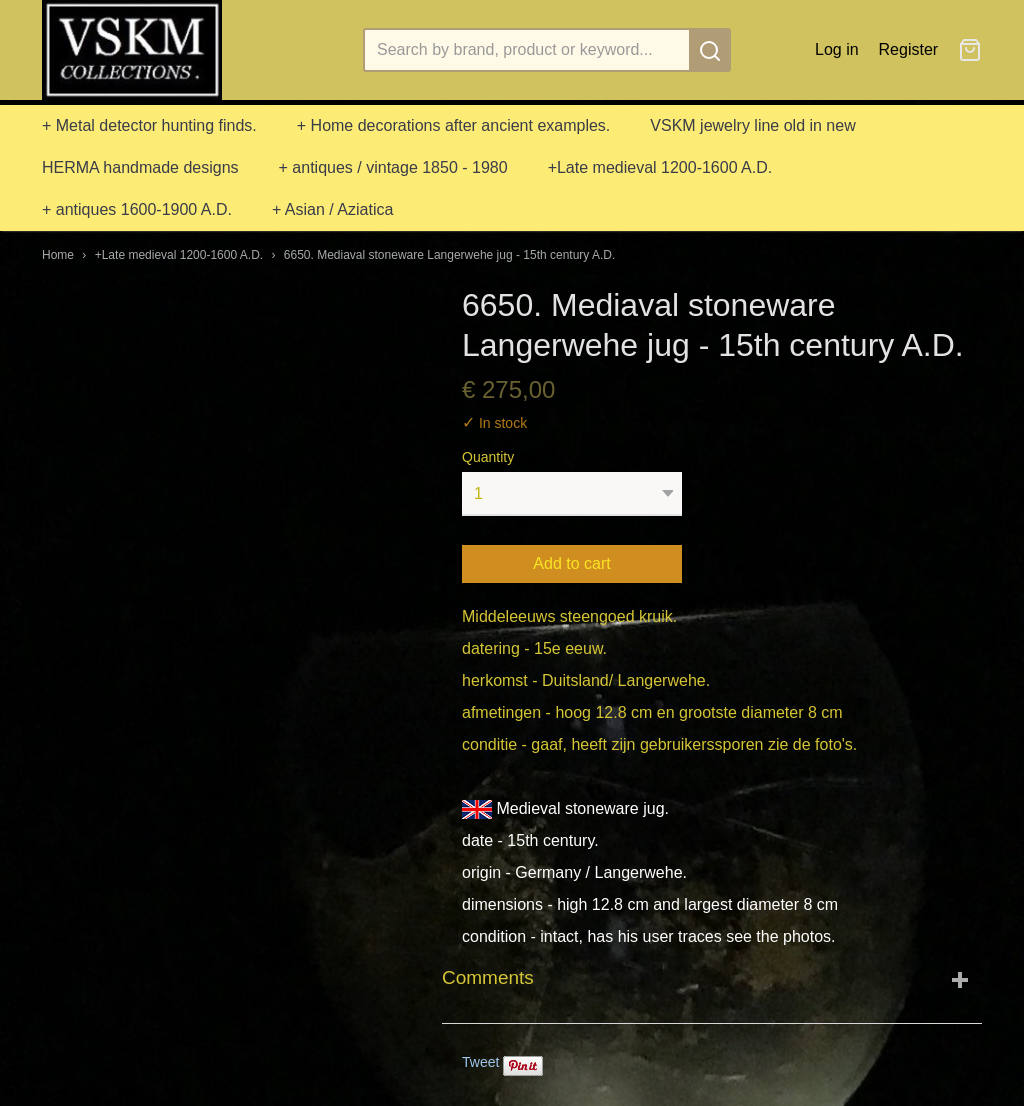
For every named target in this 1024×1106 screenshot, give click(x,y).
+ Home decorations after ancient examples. (454, 125)
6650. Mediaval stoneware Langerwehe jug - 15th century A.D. (450, 255)
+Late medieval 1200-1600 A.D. (660, 167)
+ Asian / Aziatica (332, 209)
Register (909, 49)
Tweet (480, 1062)
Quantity (488, 457)
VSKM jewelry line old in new (752, 125)
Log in (837, 49)
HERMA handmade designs (140, 167)
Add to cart (571, 563)
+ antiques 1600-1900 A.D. (137, 209)
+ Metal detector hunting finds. (149, 125)
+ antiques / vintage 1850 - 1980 (393, 167)
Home (58, 255)
